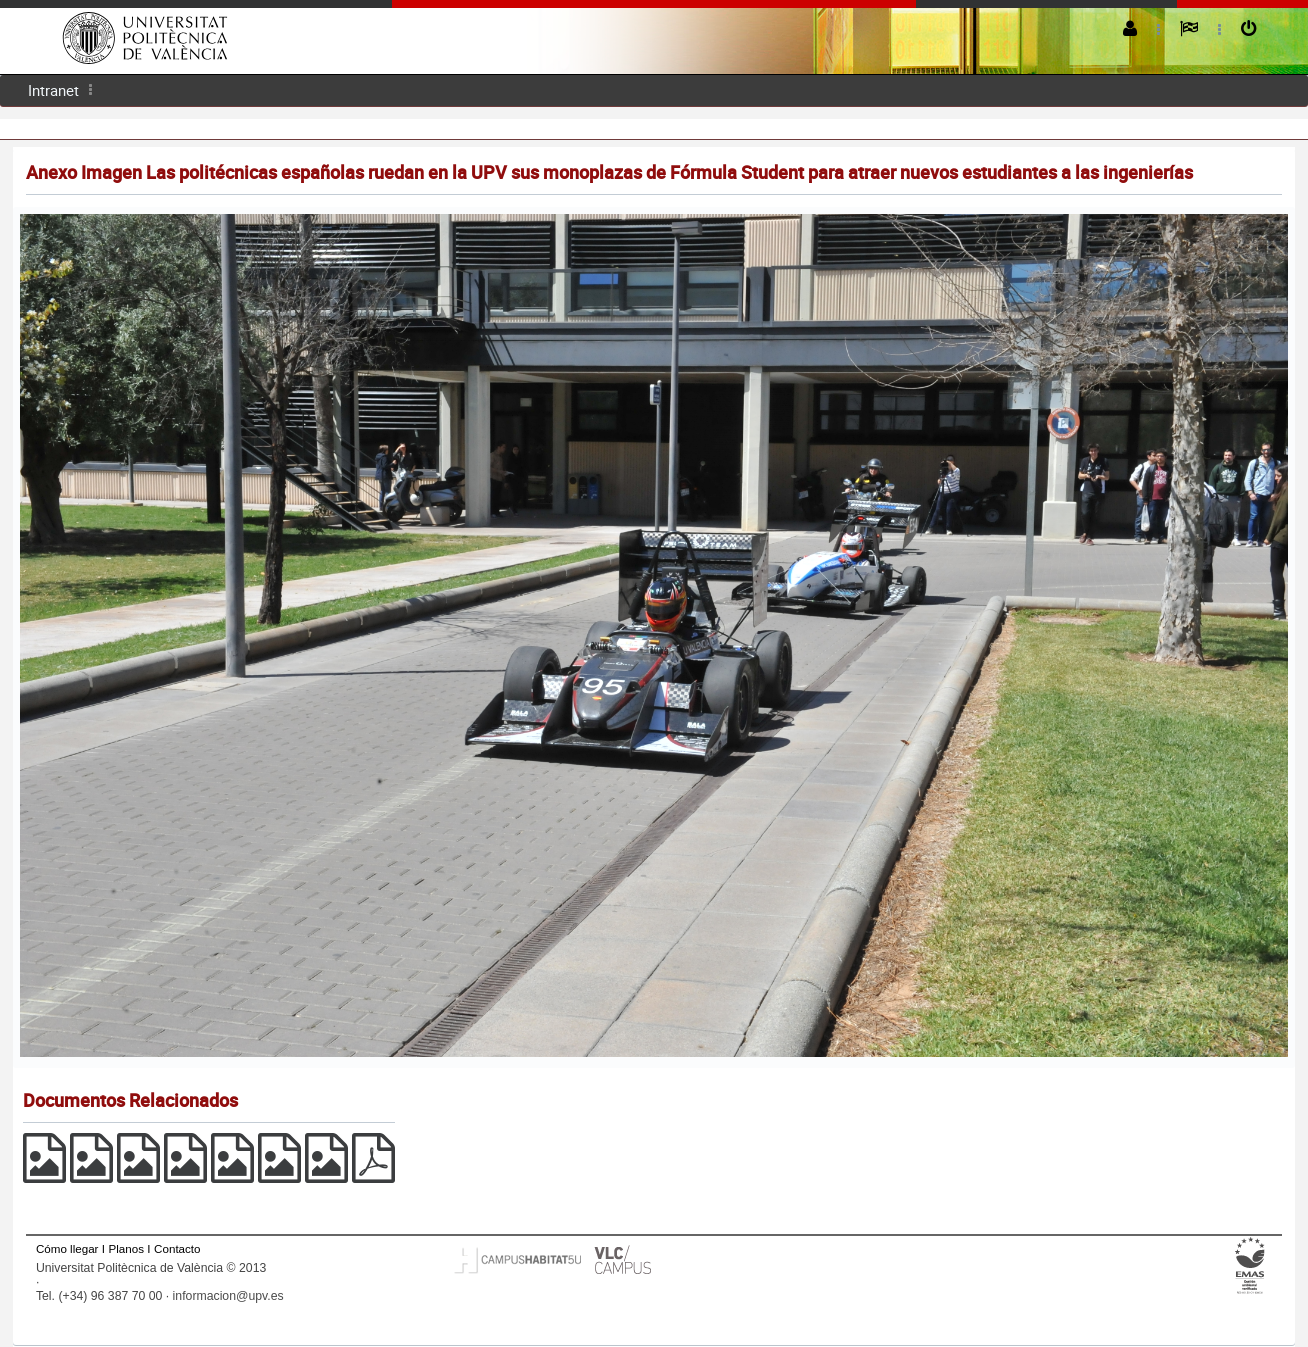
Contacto (177, 1248)
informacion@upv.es (228, 1296)
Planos (127, 1248)
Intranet (53, 90)
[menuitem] (53, 90)
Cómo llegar (67, 1248)
